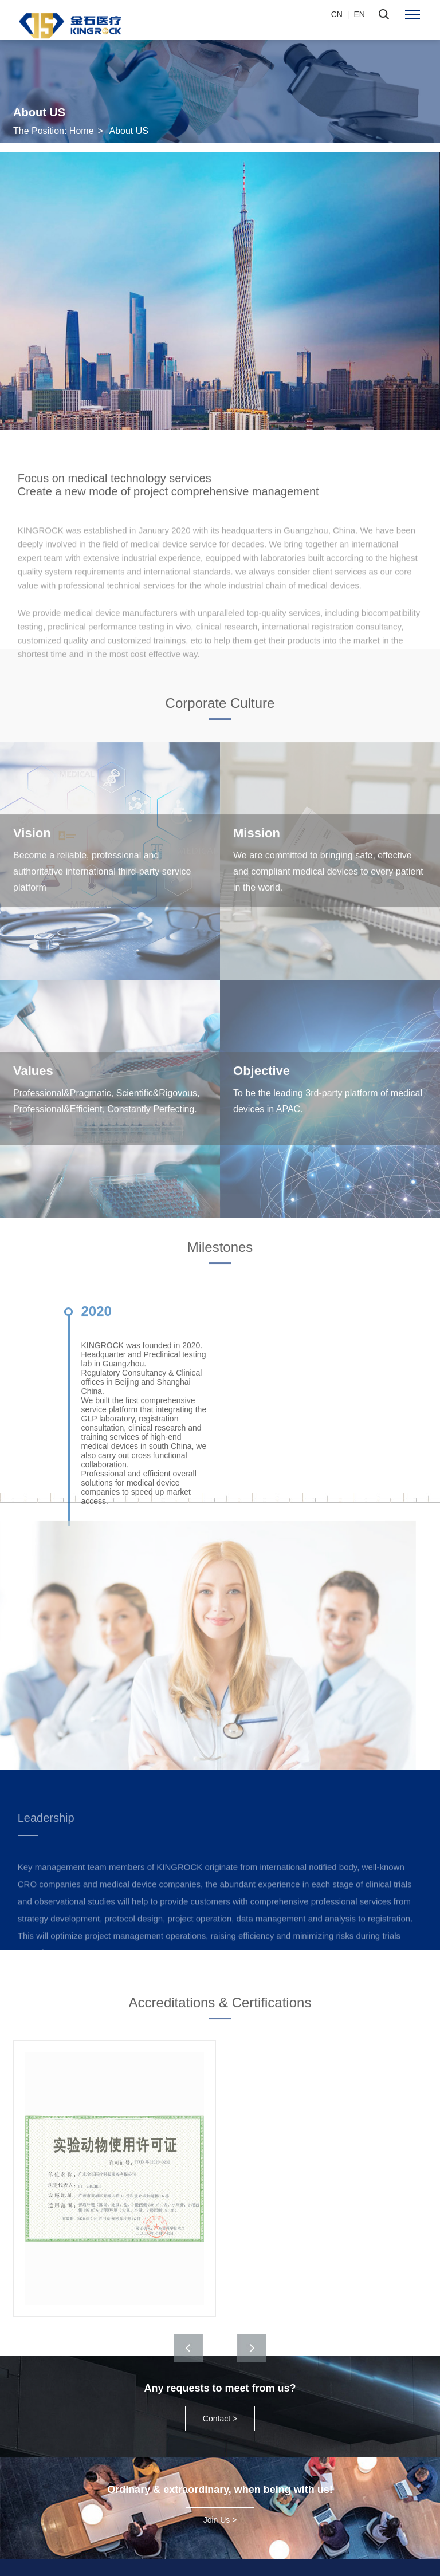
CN (337, 14)
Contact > (220, 2418)
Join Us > (220, 2519)
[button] (251, 2376)
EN (359, 14)
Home (81, 131)
